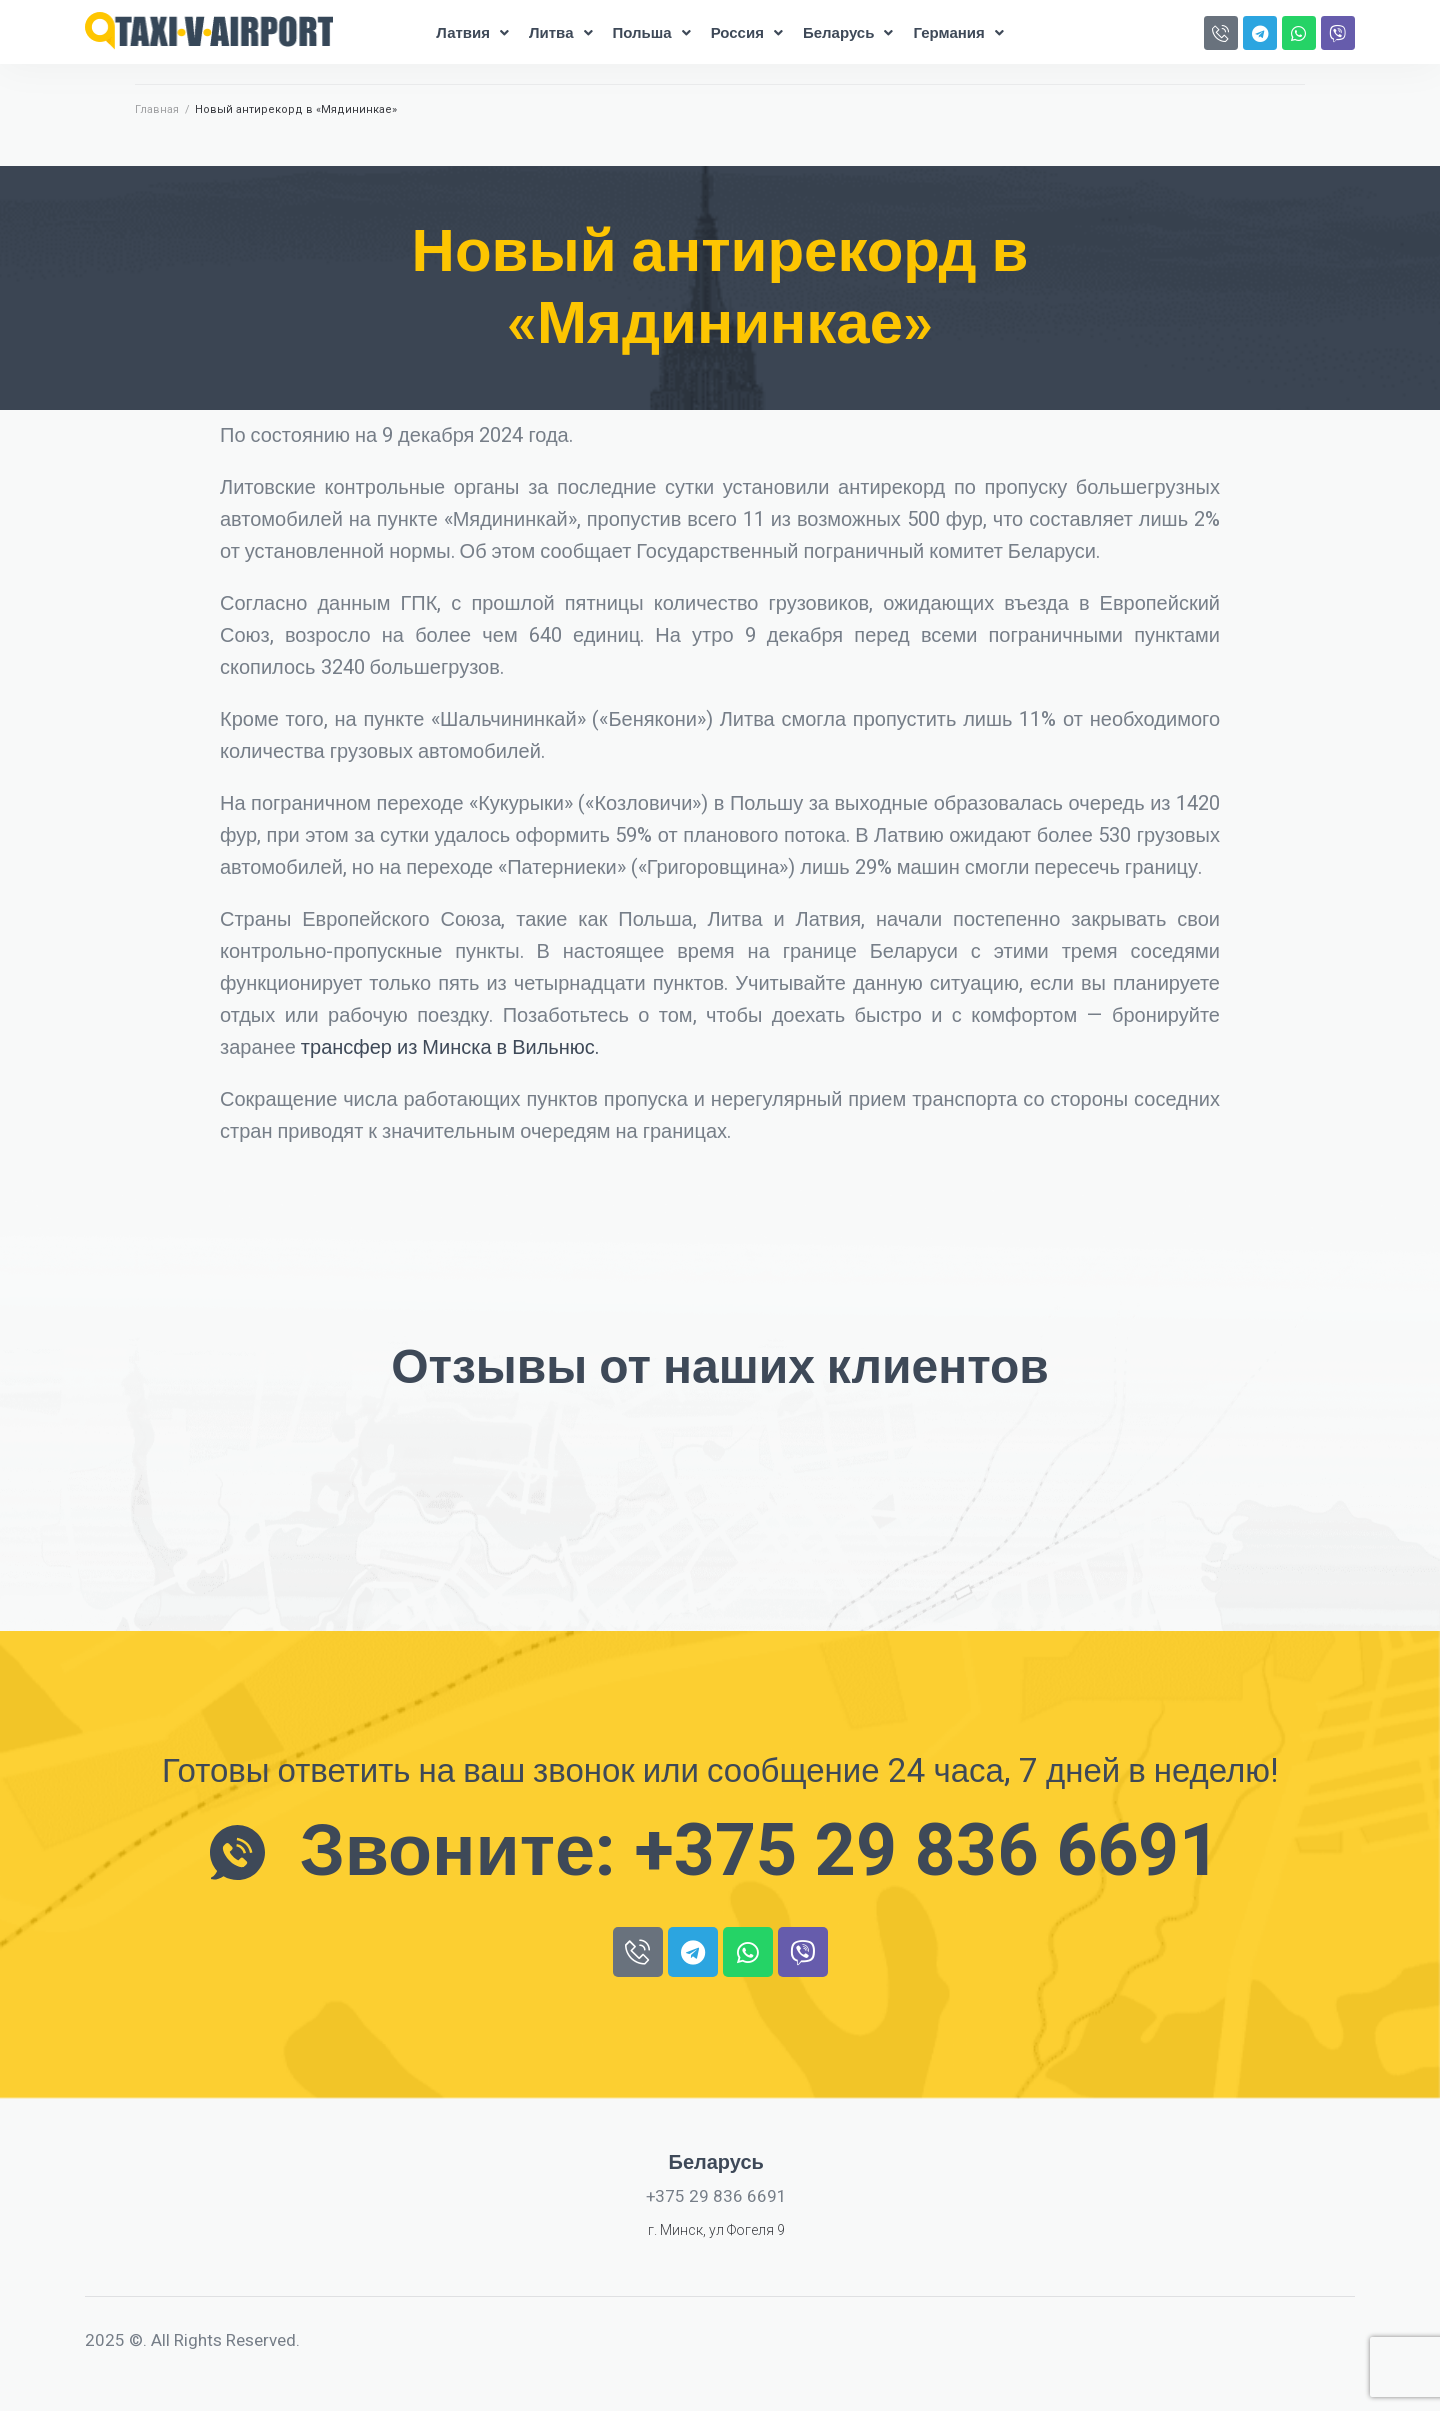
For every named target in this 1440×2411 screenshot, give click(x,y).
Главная (157, 109)
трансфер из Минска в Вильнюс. (450, 1047)
